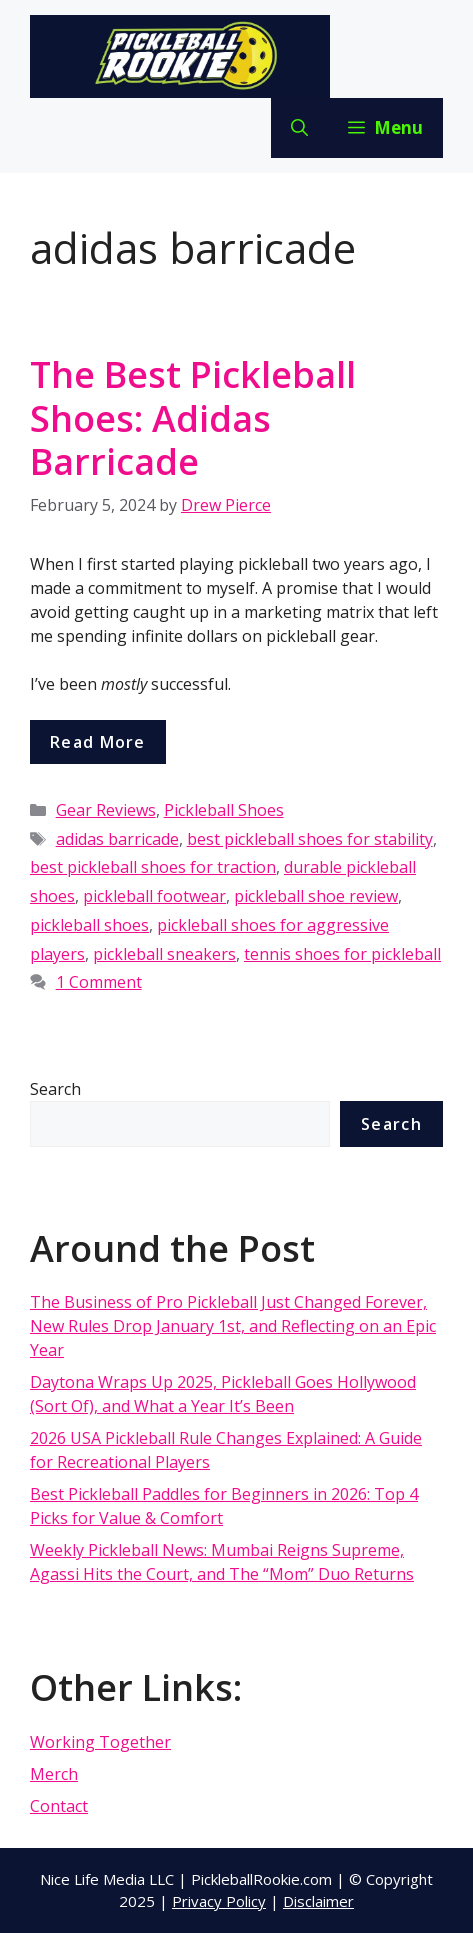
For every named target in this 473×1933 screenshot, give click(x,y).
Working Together (100, 1742)
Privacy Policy (219, 1901)
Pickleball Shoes (224, 810)
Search (55, 1089)
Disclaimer (318, 1901)
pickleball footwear (154, 896)
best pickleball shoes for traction (153, 867)
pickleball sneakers (164, 954)
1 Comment (99, 982)
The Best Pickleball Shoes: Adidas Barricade (193, 417)
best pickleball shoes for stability (310, 839)
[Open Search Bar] (299, 128)
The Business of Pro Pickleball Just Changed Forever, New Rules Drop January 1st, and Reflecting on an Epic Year (233, 1326)
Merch (54, 1774)
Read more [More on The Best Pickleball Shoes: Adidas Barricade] (98, 742)
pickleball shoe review (316, 896)
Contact (59, 1806)
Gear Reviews (106, 810)
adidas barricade (117, 839)
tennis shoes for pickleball (342, 954)
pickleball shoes (89, 925)
